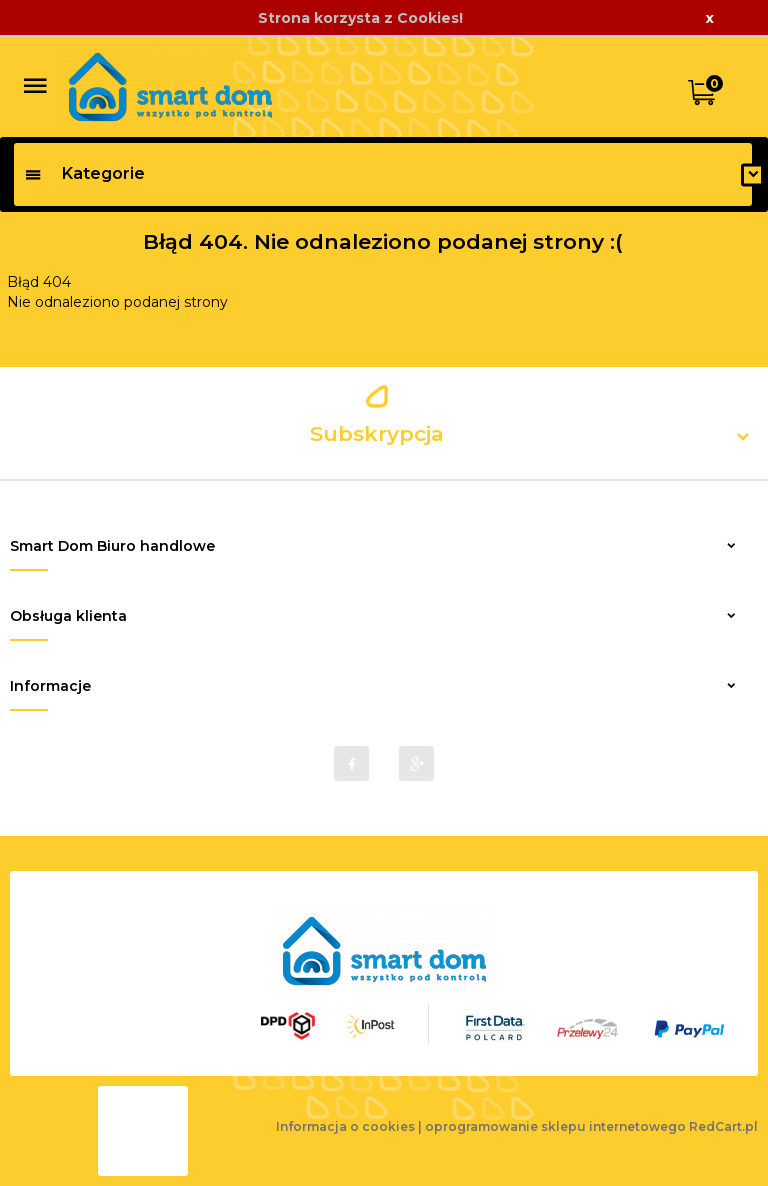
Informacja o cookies (345, 1126)
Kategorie (84, 173)
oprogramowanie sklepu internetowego (555, 1126)
